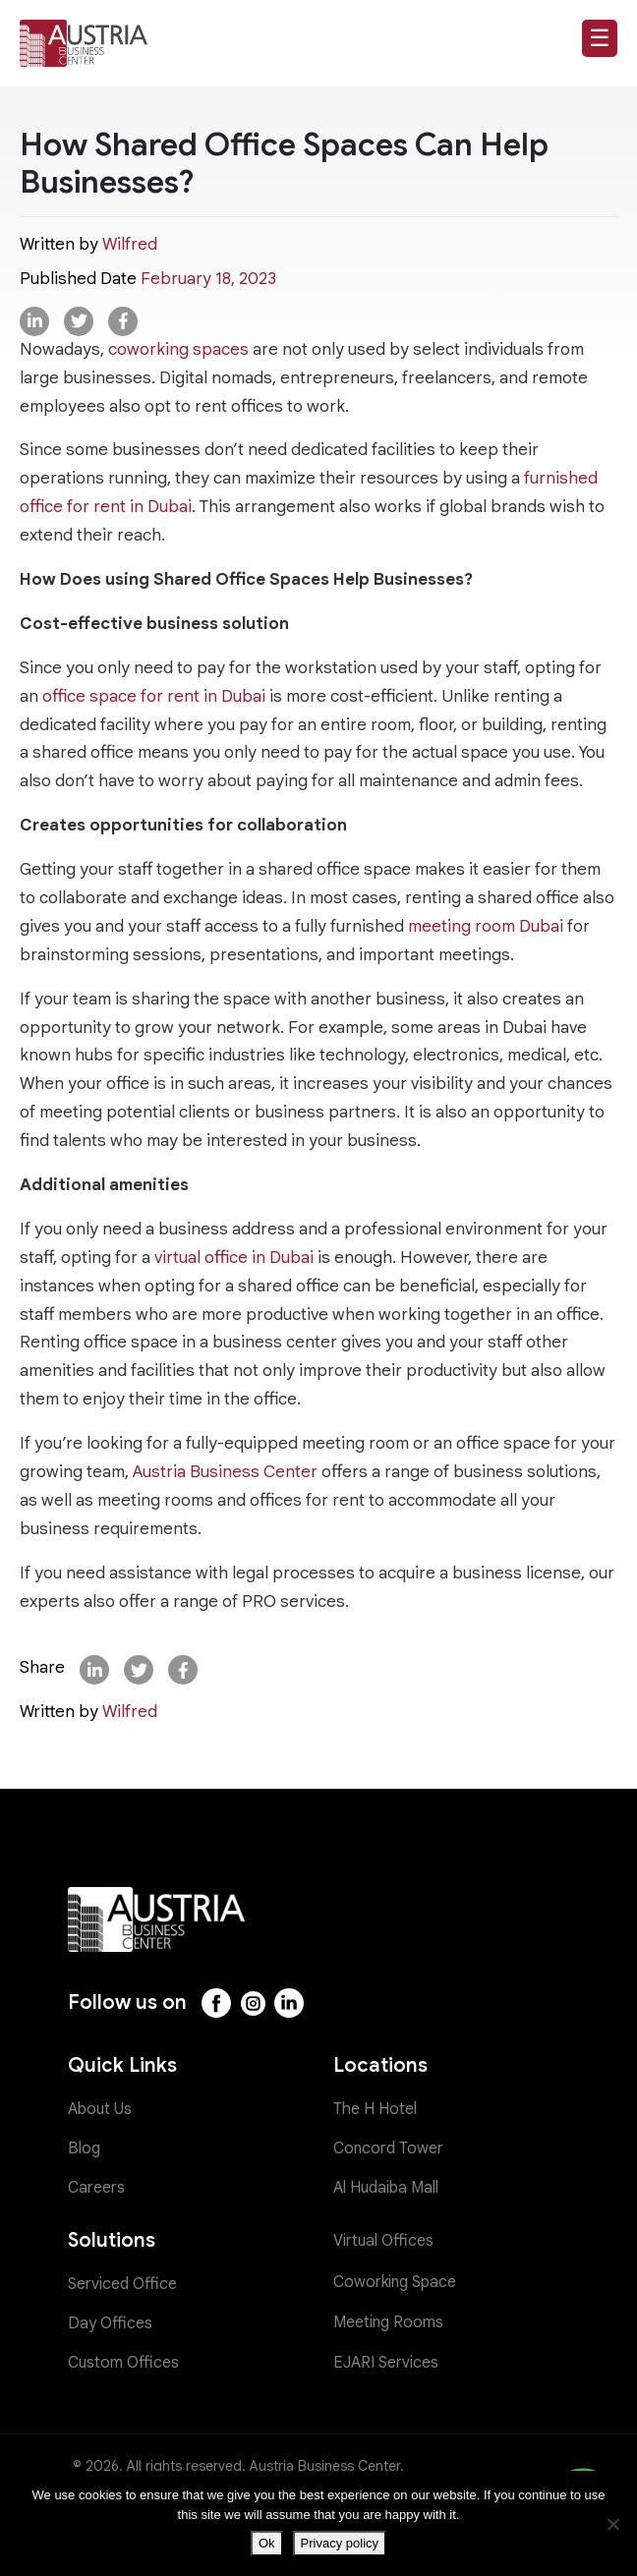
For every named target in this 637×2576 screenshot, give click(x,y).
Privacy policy (339, 2543)
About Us (100, 2109)
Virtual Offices (383, 2241)
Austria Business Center (225, 1471)
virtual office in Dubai (234, 1257)
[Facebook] (216, 2003)
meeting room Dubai (485, 926)
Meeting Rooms (388, 2322)
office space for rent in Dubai (153, 696)
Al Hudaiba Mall (385, 2188)
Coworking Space (394, 2282)
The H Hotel (375, 2109)
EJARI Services (385, 2363)
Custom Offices (123, 2363)
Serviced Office (122, 2284)
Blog (84, 2148)
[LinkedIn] (289, 2003)
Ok (267, 2543)
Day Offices (110, 2323)
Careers (96, 2188)
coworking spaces (178, 349)
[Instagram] (252, 2003)
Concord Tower (388, 2148)
